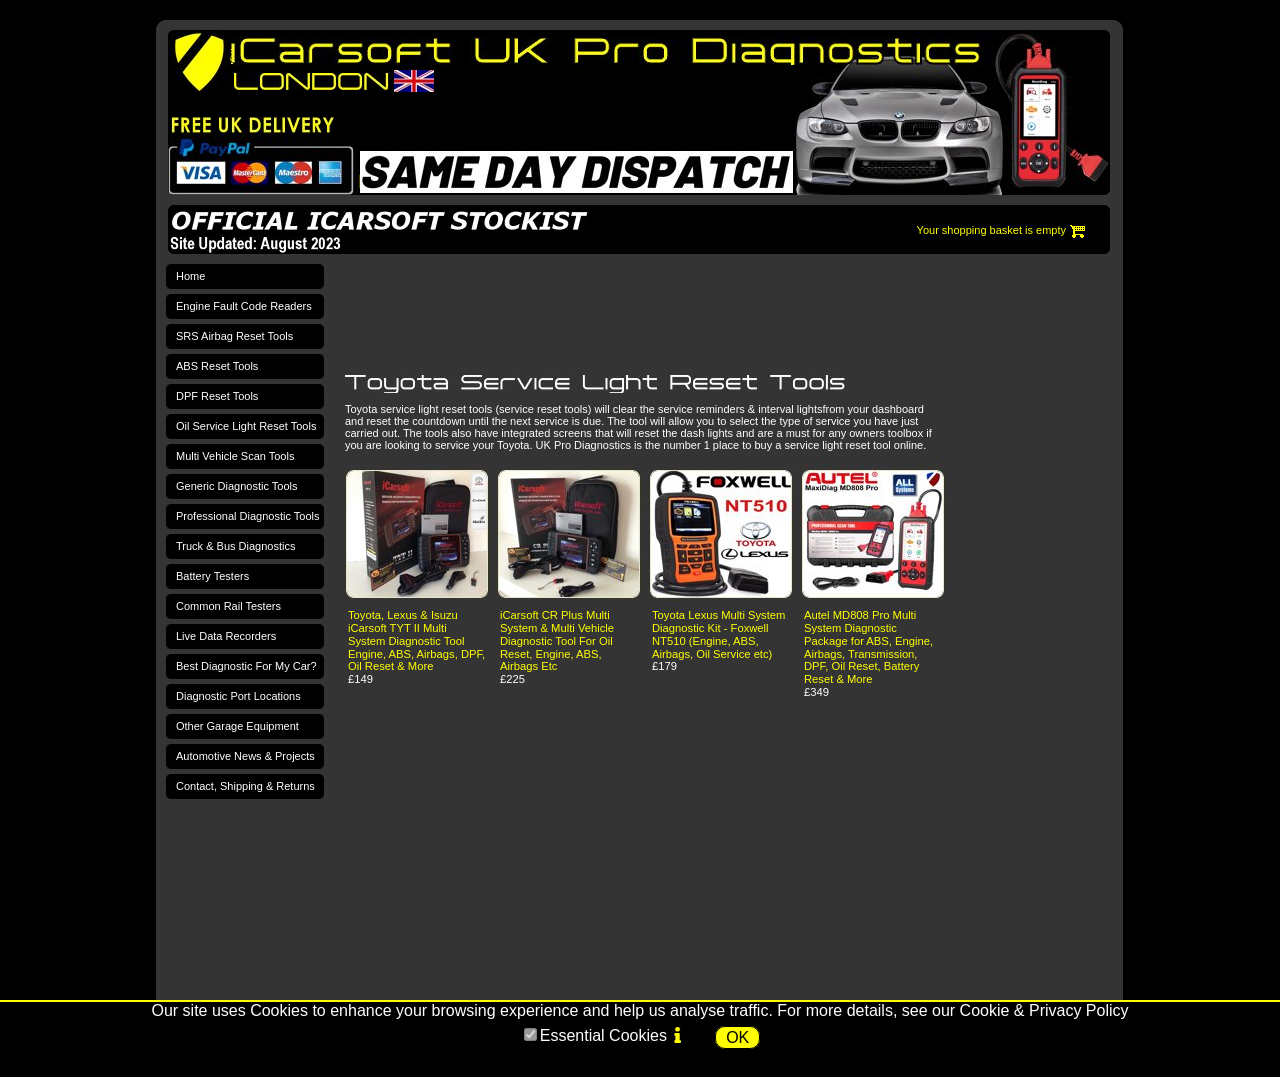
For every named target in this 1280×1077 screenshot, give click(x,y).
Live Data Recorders (226, 636)
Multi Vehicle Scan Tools (235, 456)
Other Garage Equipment (237, 726)
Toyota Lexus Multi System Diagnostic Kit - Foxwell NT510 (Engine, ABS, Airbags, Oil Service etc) (718, 634)
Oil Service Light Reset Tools (246, 426)
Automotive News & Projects (245, 756)
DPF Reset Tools (217, 396)
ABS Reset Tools (217, 366)
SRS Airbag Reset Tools (234, 336)
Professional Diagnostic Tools (247, 516)
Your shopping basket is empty (991, 230)
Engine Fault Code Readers (244, 306)
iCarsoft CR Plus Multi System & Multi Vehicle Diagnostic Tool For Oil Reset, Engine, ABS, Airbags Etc (557, 641)
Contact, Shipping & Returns (245, 786)
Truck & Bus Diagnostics (235, 546)
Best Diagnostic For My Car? (246, 666)
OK (737, 1037)
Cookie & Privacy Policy (1044, 1010)
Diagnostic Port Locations (238, 696)
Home (190, 276)
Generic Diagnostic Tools (236, 486)
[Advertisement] (709, 311)
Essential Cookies (603, 1035)
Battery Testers (212, 576)
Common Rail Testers (228, 606)
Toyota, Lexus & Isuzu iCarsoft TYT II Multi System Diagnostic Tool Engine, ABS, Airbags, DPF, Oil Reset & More (416, 641)
